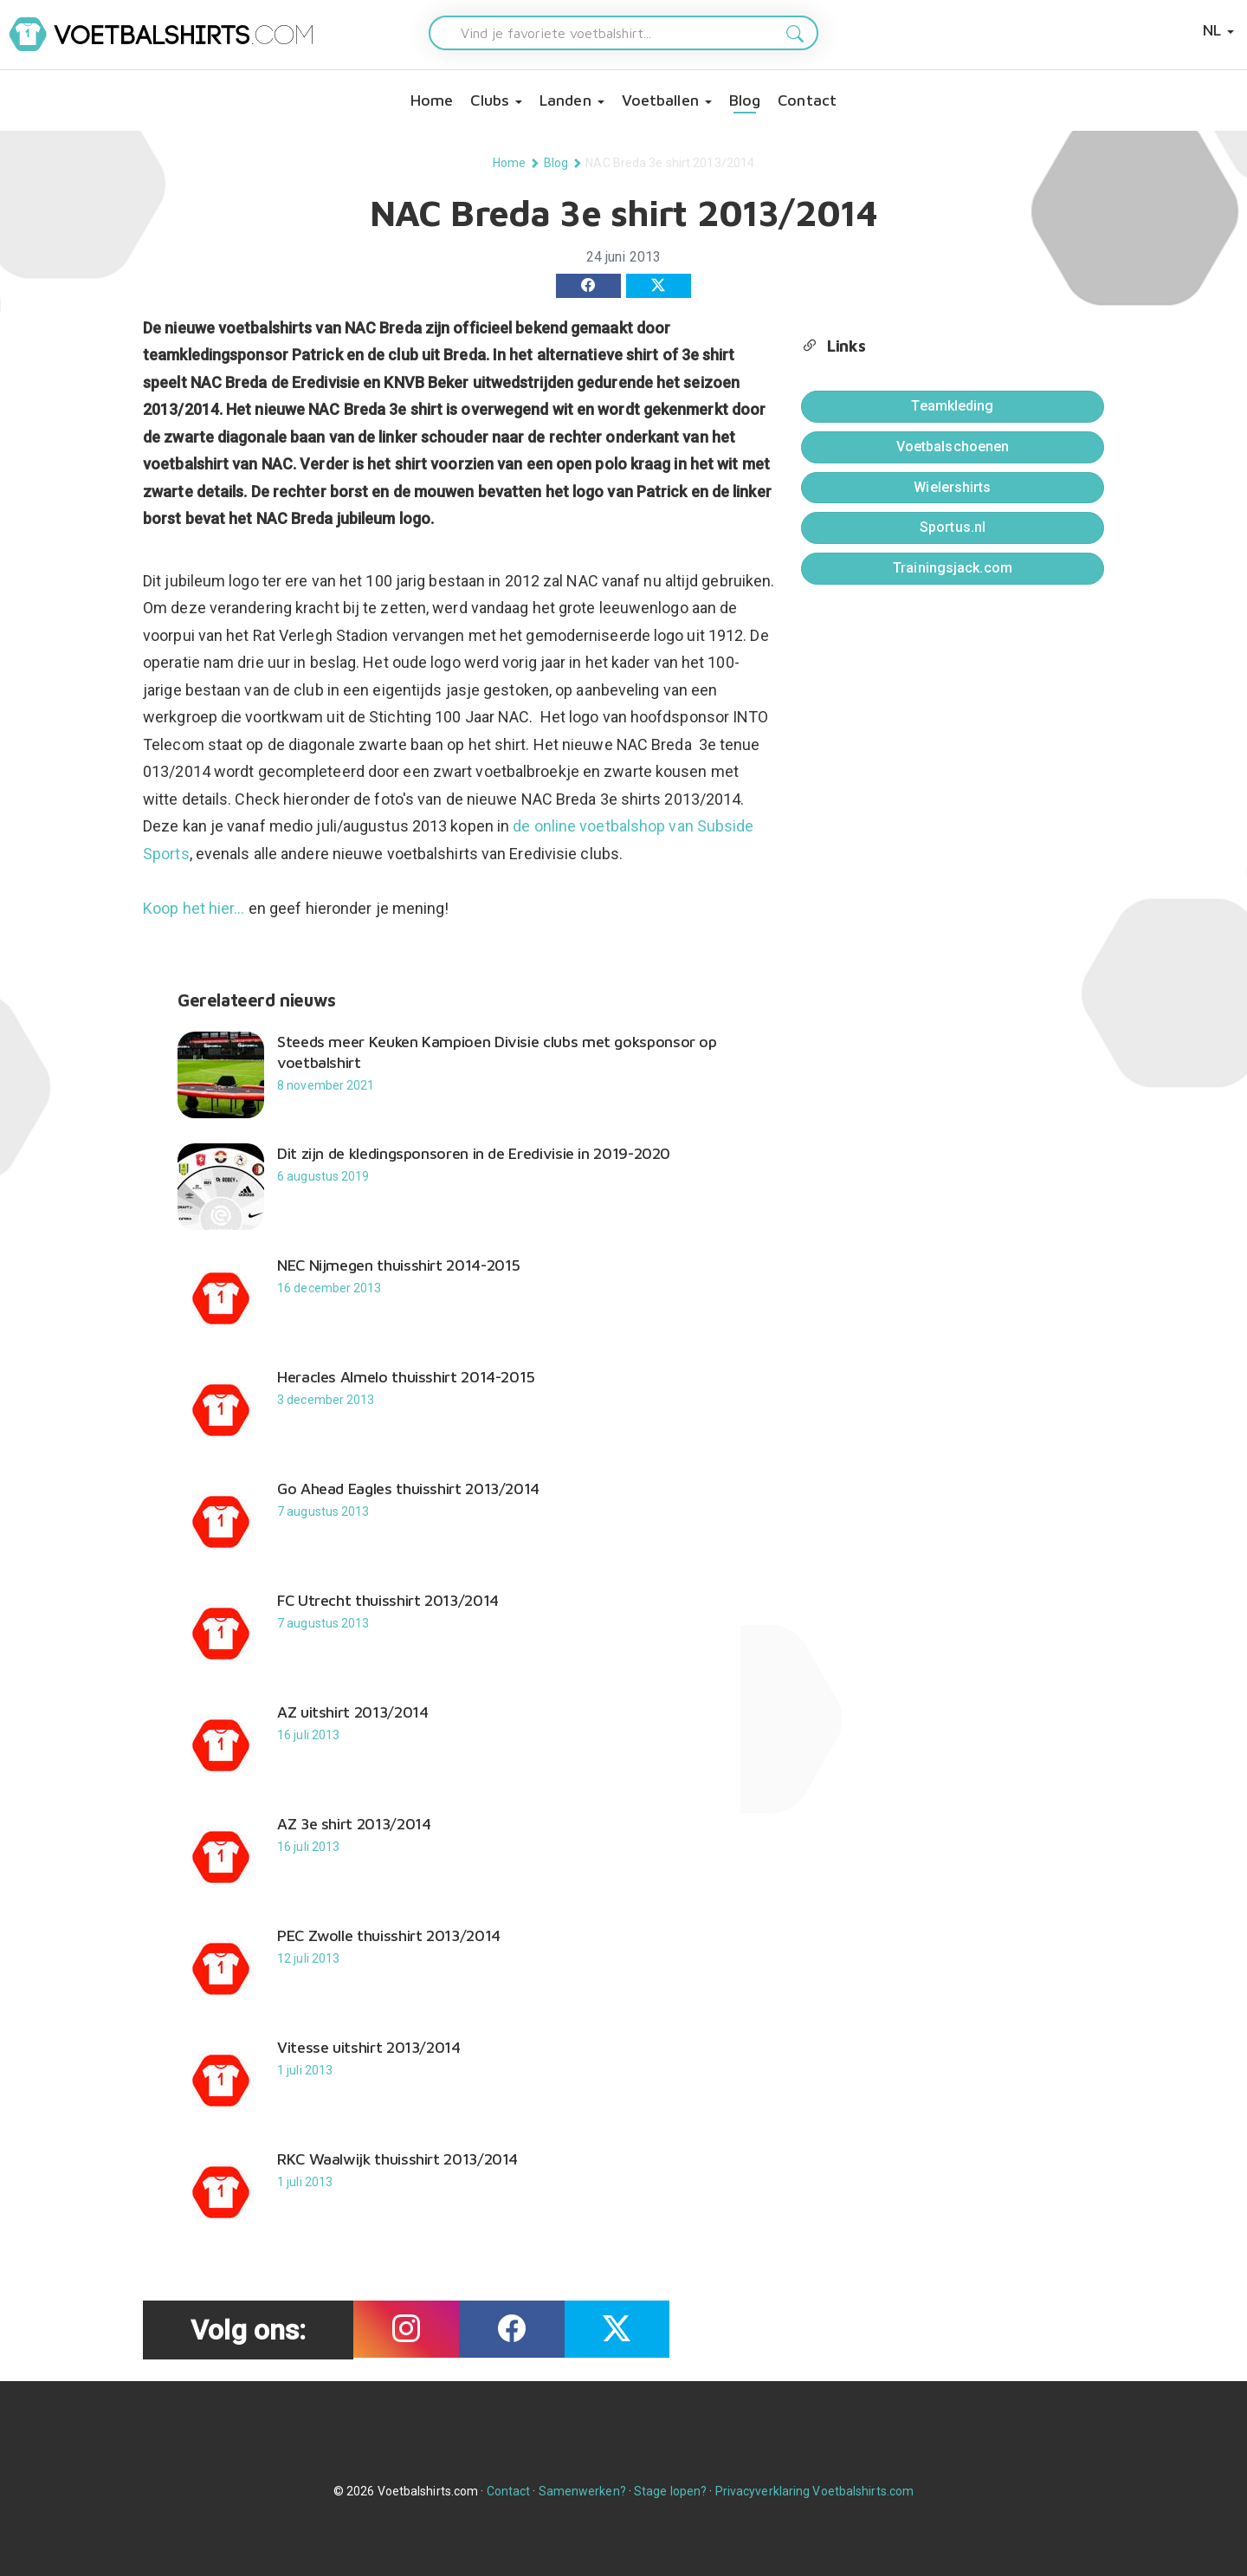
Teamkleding (952, 406)
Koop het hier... (194, 908)
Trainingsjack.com (952, 568)
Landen (572, 100)
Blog (744, 100)
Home (431, 100)
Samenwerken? (582, 2491)
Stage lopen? (670, 2491)
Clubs (496, 100)
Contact (807, 100)
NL (1218, 30)
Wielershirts (952, 487)
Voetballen (667, 100)
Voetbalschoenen (953, 446)
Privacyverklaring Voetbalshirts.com (814, 2491)
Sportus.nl (952, 527)
